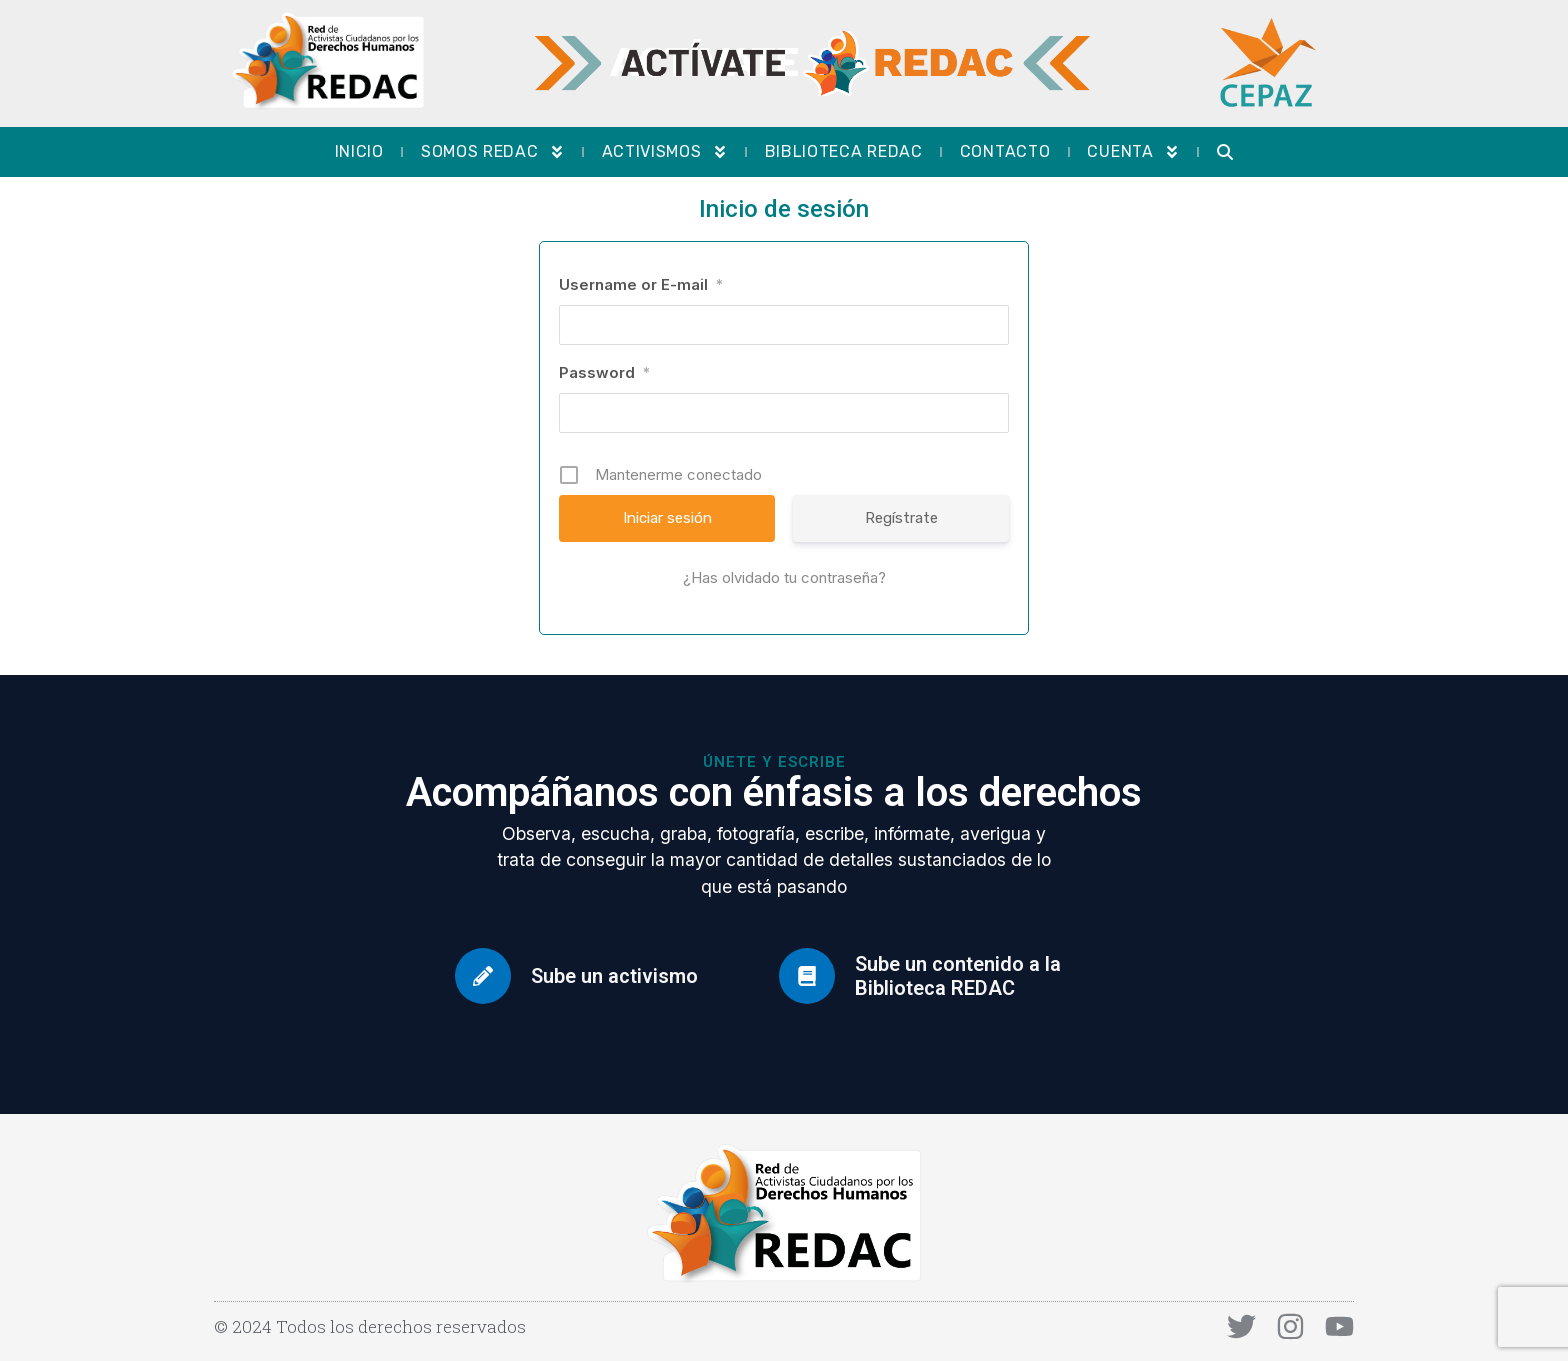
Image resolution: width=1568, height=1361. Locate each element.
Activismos (665, 152)
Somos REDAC (493, 152)
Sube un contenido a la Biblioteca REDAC (958, 976)
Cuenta (1133, 152)
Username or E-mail (641, 284)
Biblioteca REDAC (844, 151)
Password (604, 372)
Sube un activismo (614, 976)
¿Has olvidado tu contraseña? (784, 577)
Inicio (359, 151)
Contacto (1005, 151)
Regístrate (901, 518)
